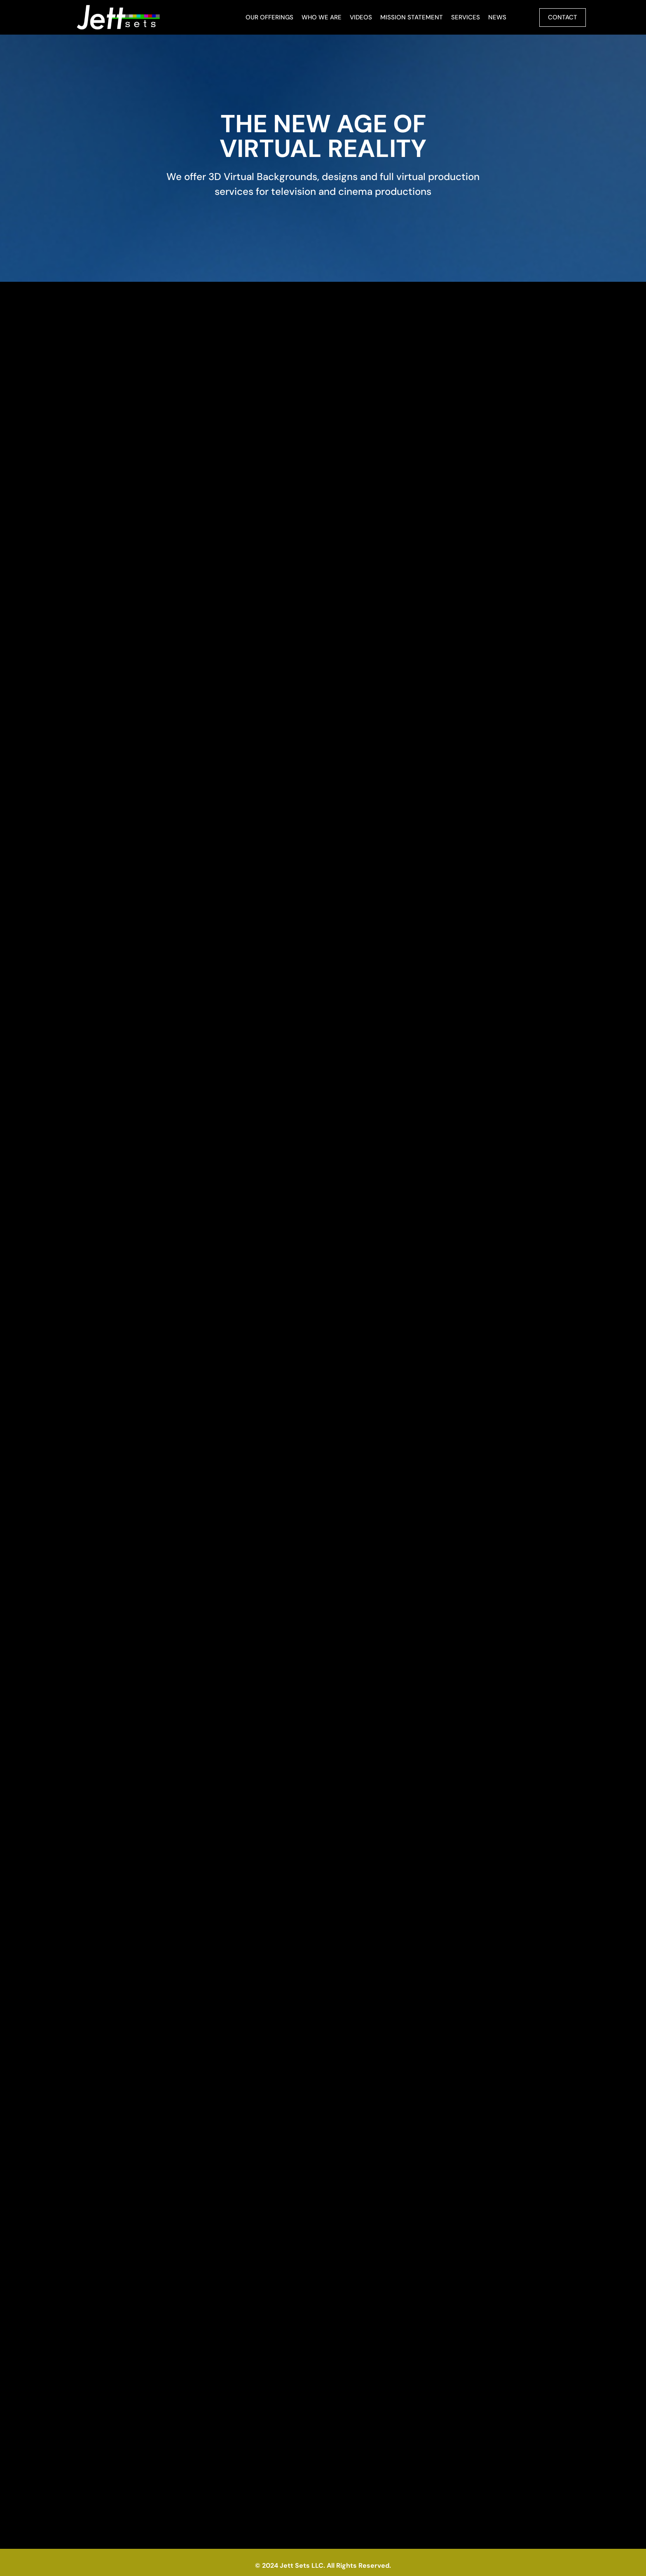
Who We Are (322, 17)
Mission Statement (411, 17)
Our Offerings (269, 17)
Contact (562, 17)
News (497, 17)
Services (465, 17)
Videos (361, 17)
